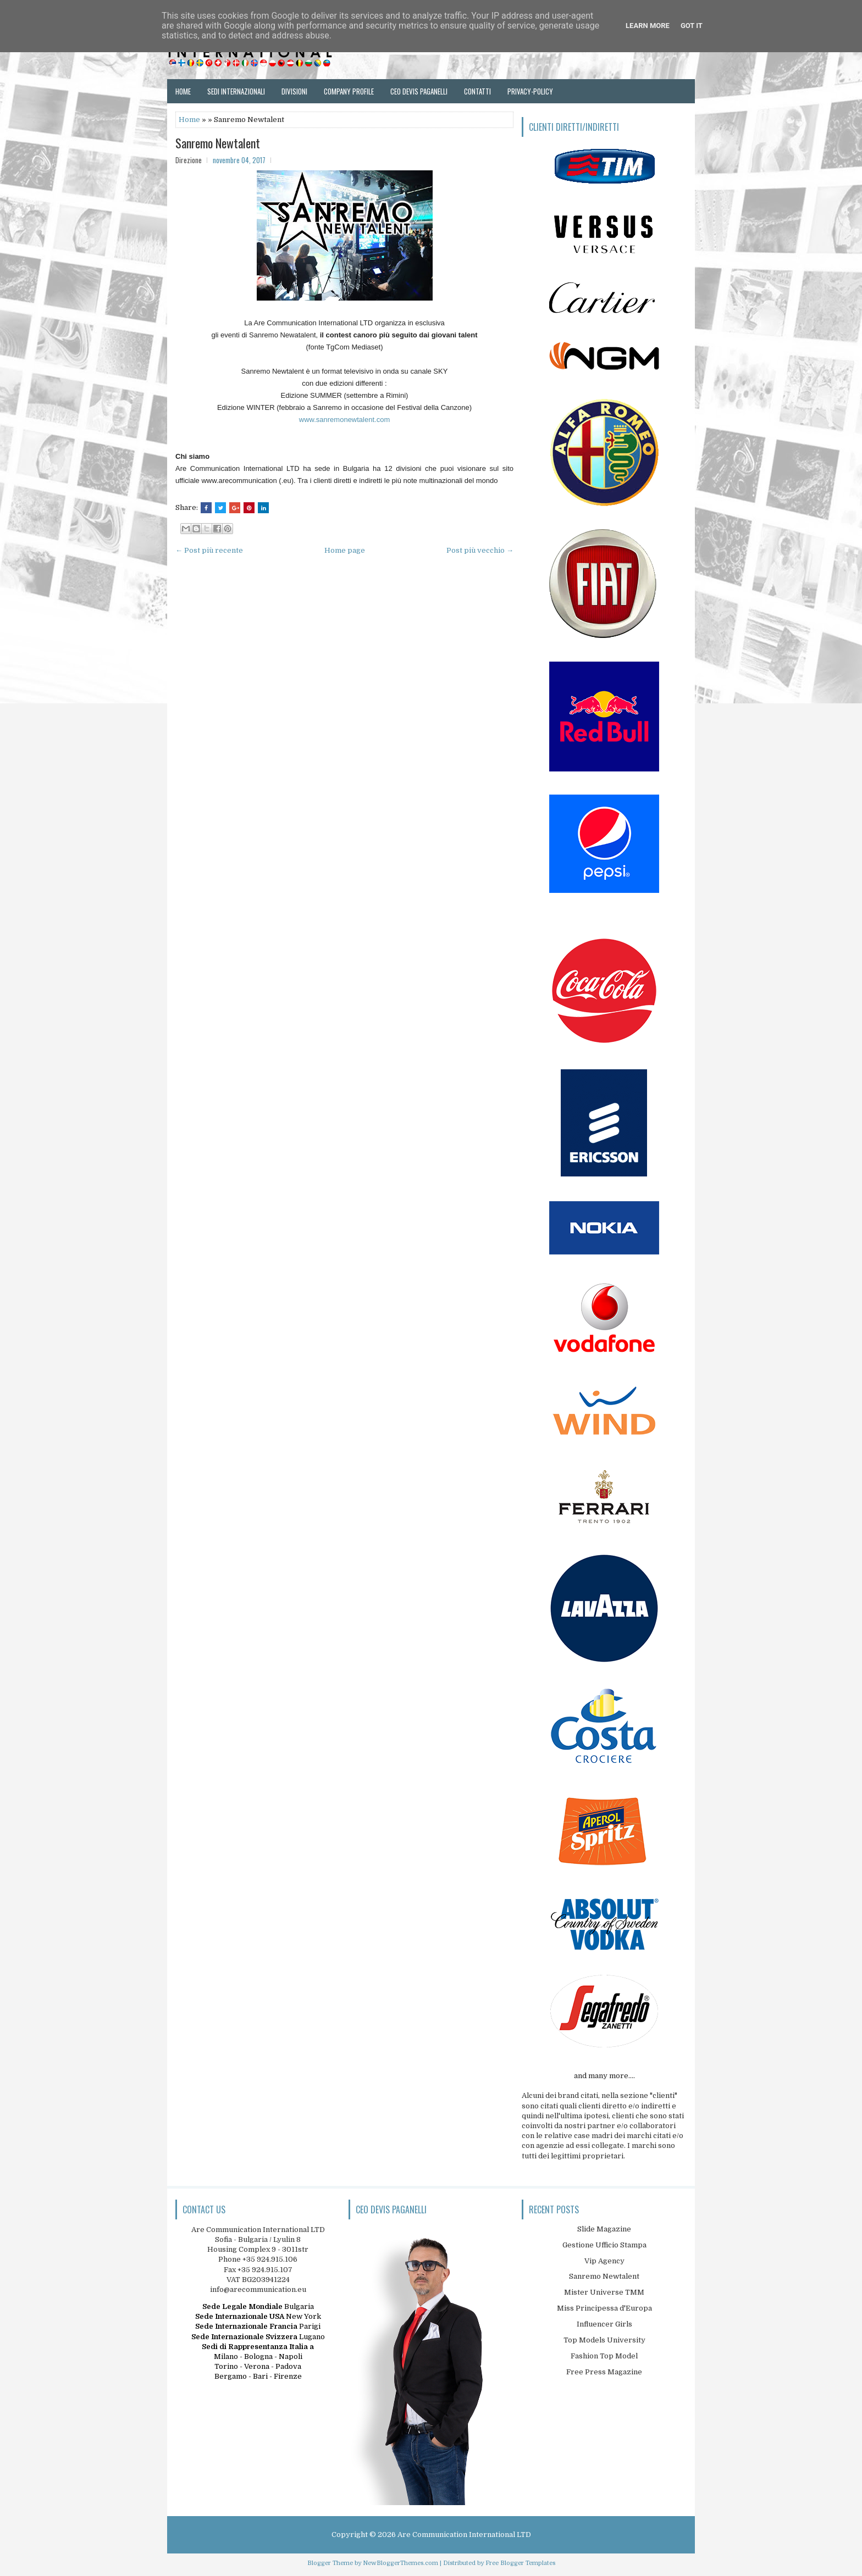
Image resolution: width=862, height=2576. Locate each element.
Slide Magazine (604, 2229)
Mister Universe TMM (604, 2292)
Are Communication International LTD (464, 2534)
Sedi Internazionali (236, 91)
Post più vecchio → (479, 550)
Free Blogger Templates (520, 2563)
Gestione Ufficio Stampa (604, 2245)
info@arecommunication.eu (258, 2289)
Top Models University (604, 2340)
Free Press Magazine (604, 2372)
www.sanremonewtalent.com (344, 419)
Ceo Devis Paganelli (418, 91)
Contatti (477, 91)
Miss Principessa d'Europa (604, 2308)
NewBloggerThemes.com (400, 2563)
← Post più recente (209, 550)
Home (183, 91)
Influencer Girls (604, 2324)
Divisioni (294, 91)
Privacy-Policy (530, 91)
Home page (344, 550)
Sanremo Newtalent (217, 142)
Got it (692, 25)
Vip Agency (604, 2261)
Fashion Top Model (604, 2356)
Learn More (648, 25)
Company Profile (349, 91)
